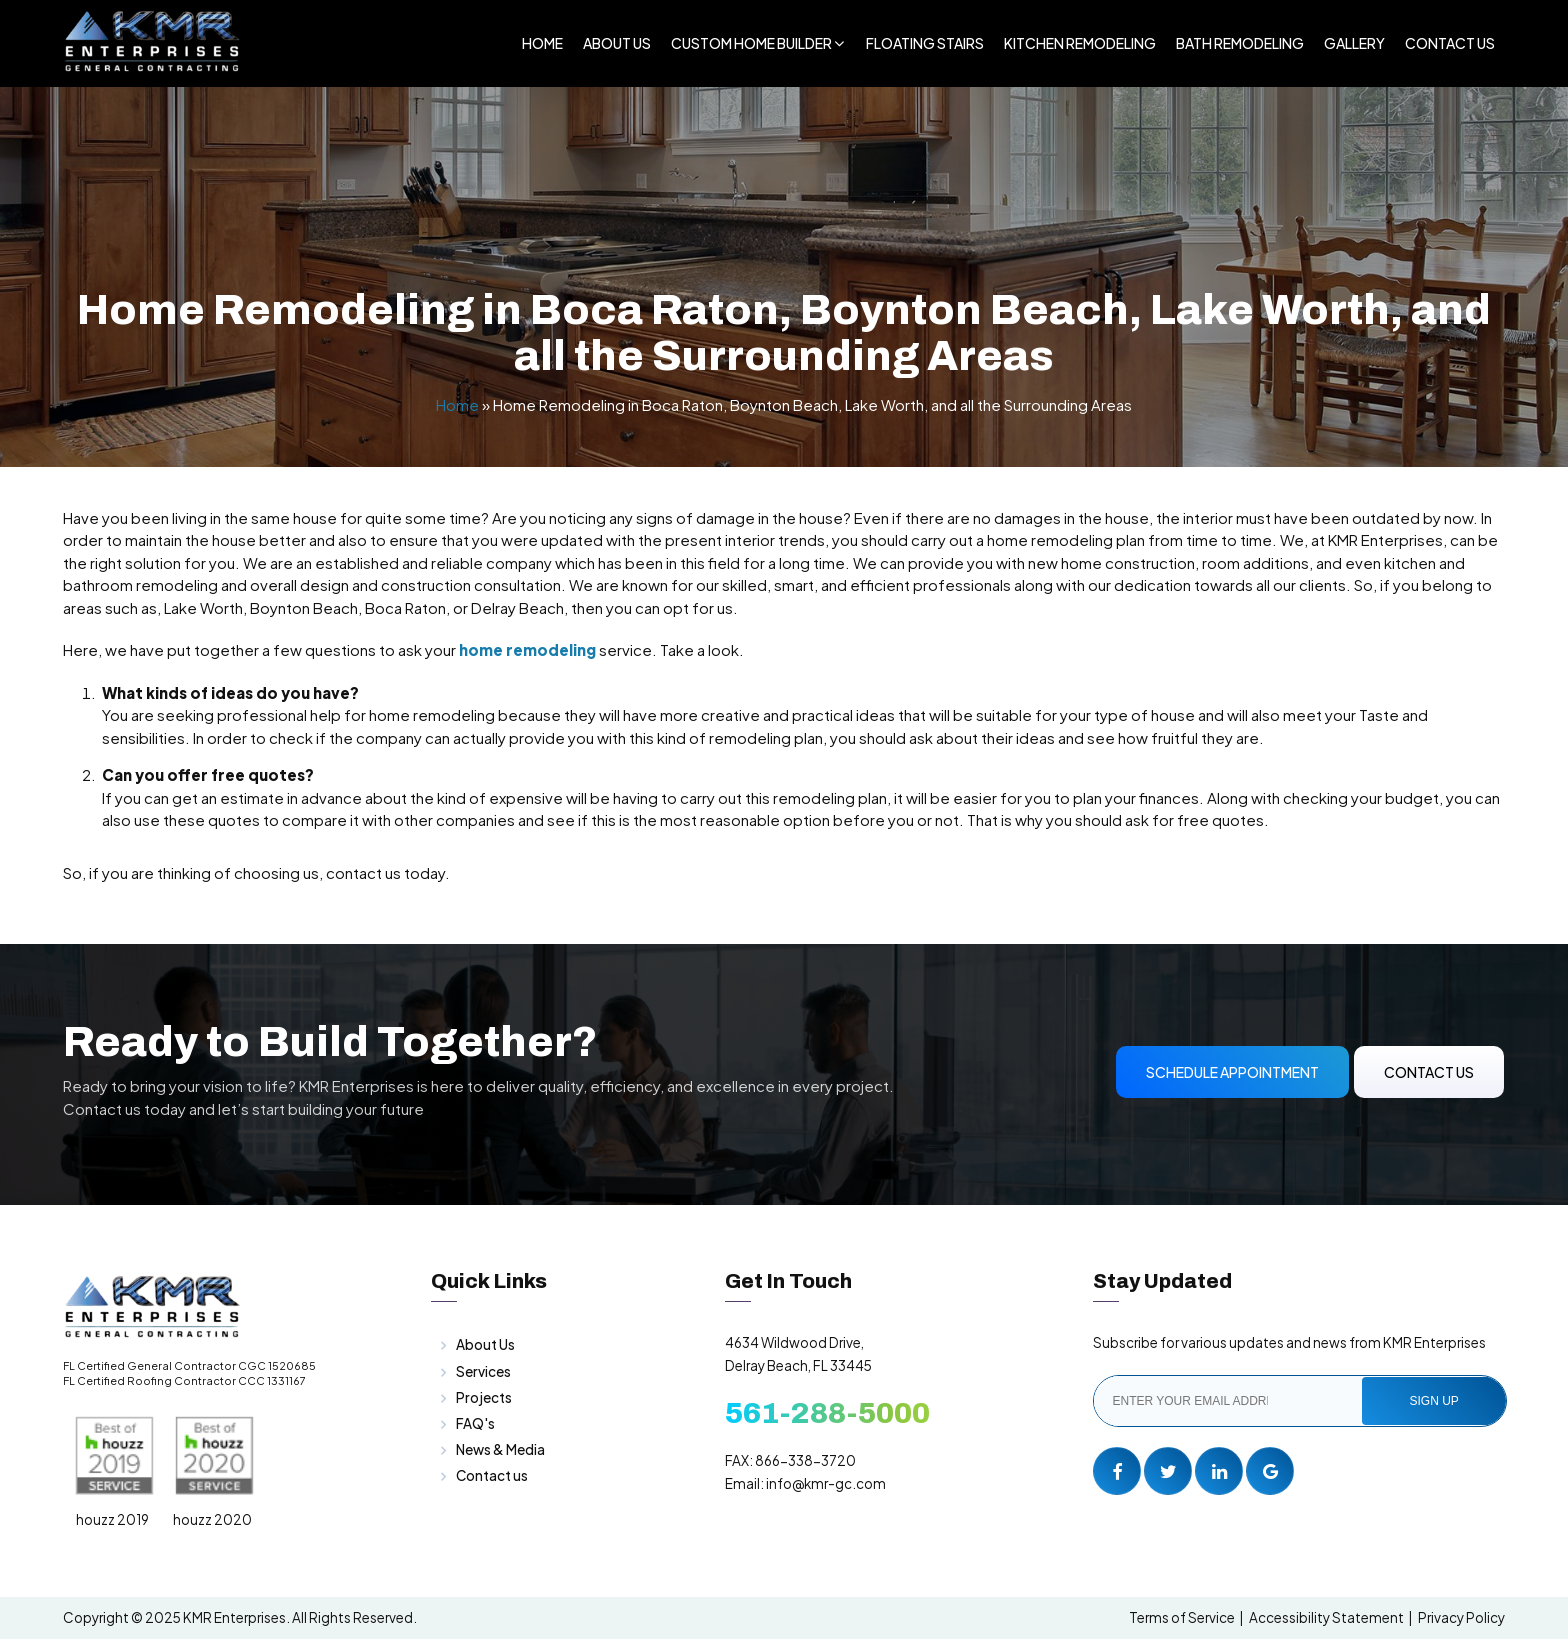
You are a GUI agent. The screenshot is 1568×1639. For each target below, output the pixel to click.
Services (483, 1371)
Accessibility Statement (1326, 1617)
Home (542, 43)
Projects (484, 1397)
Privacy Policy (1461, 1617)
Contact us (492, 1475)
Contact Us (1450, 43)
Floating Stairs (925, 43)
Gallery (1354, 43)
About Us (617, 43)
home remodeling (527, 649)
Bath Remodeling (1240, 43)
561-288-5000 (827, 1413)
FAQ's (475, 1423)
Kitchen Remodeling (1080, 43)
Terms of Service (1182, 1617)
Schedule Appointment (1232, 1072)
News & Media (500, 1449)
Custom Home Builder (751, 43)
